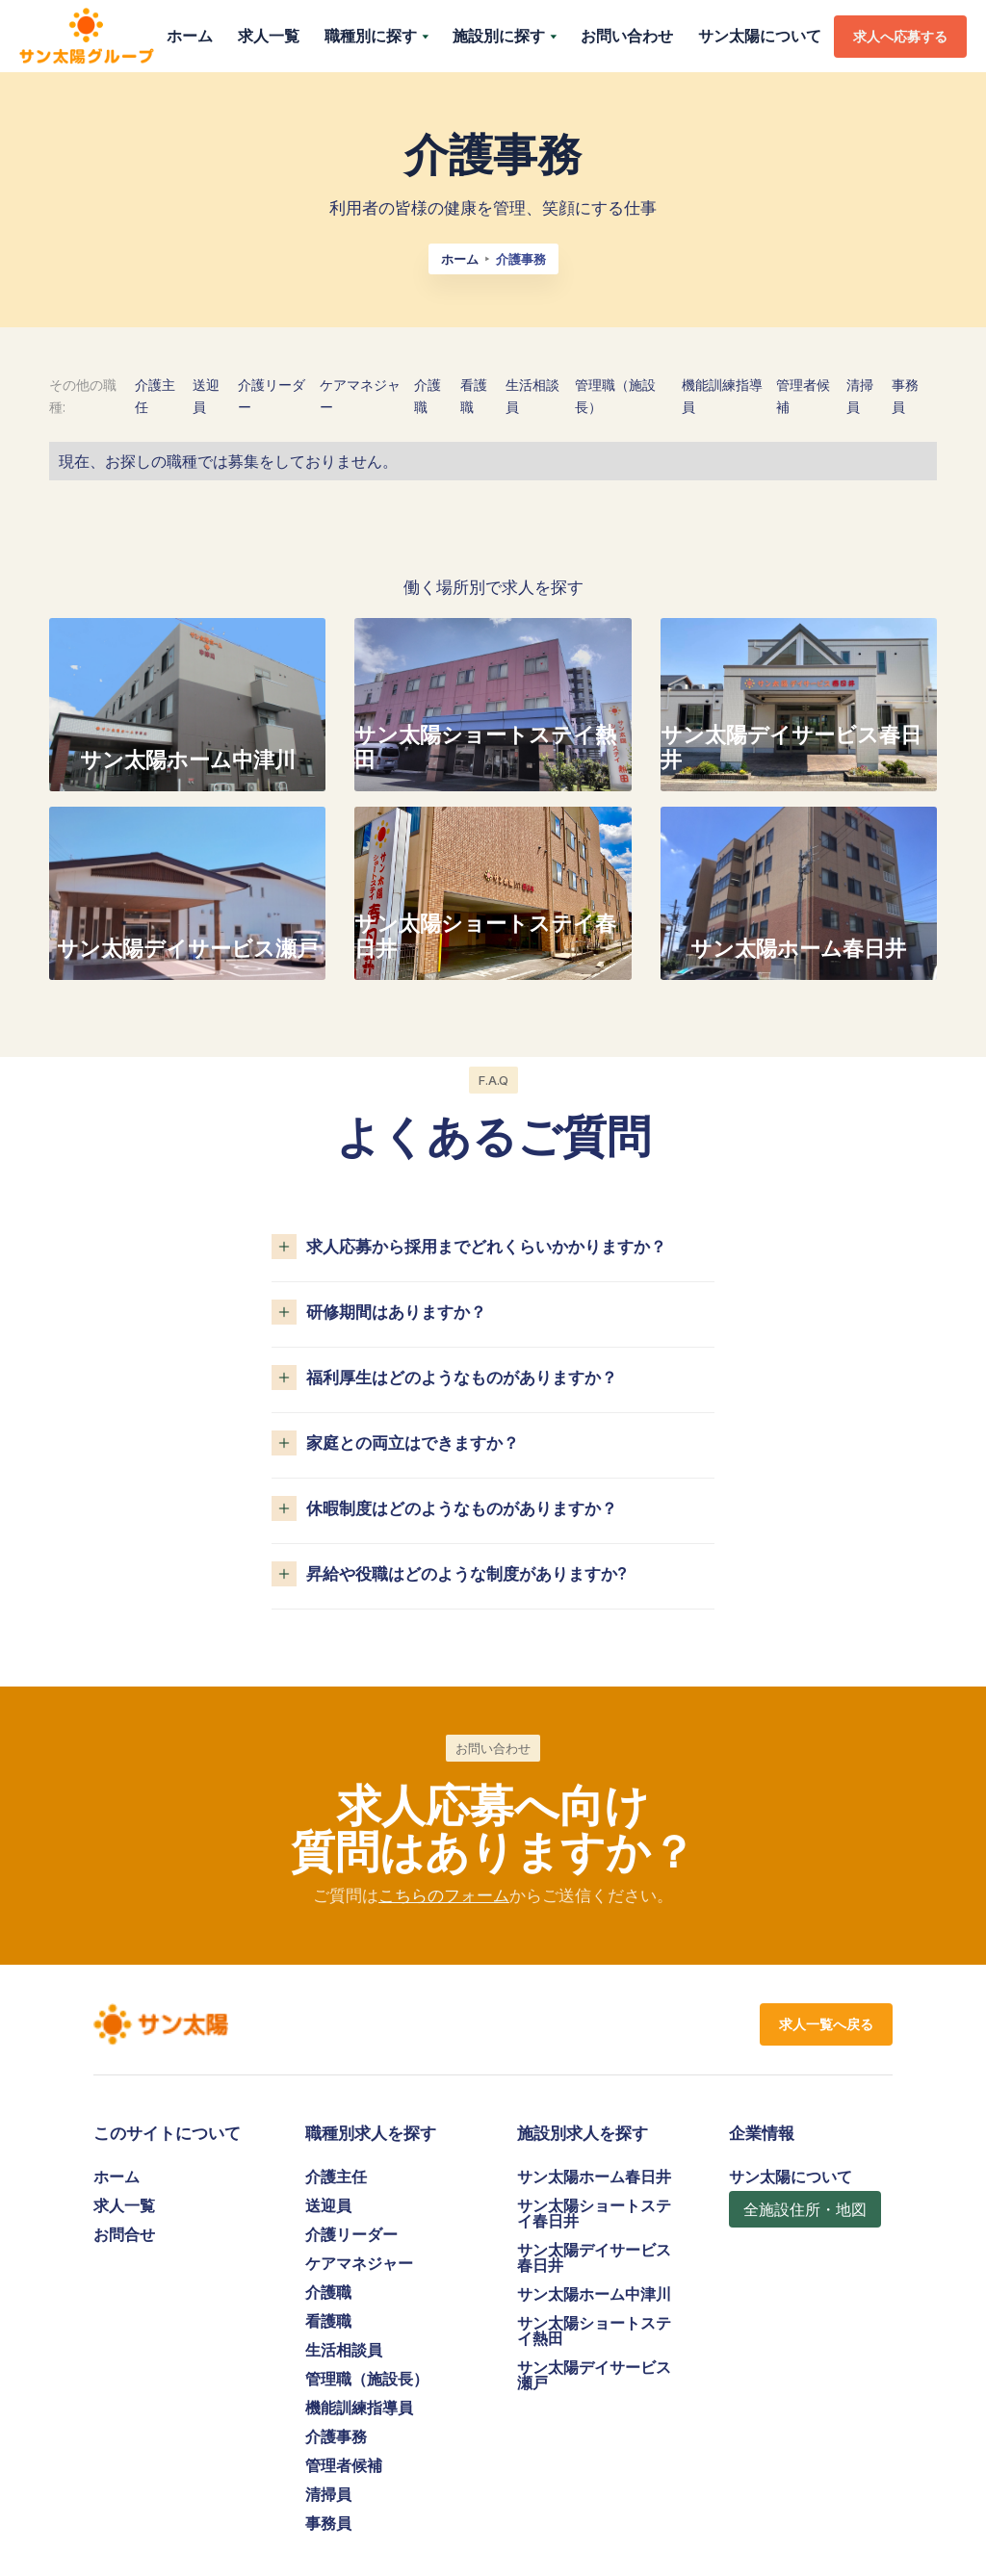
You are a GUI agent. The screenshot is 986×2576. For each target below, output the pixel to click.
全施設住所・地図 (805, 2209)
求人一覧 (268, 35)
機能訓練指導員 (359, 2407)
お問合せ (124, 2234)
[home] (86, 36)
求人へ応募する (900, 36)
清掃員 (328, 2494)
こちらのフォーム (443, 1895)
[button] (376, 36)
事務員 (328, 2523)
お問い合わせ (627, 35)
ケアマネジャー (359, 2263)
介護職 (328, 2292)
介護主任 (336, 2176)
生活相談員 (343, 2349)
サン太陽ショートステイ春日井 (594, 2213)
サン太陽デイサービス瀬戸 (594, 2374)
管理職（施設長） (366, 2378)
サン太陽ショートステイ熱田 (594, 2330)
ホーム (190, 35)
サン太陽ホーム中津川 (594, 2294)
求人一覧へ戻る (826, 2024)
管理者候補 (343, 2465)
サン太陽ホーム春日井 (594, 2176)
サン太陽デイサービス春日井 (594, 2257)
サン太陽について (759, 35)
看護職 (328, 2321)
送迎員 (328, 2205)
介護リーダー (351, 2234)
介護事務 (336, 2436)
